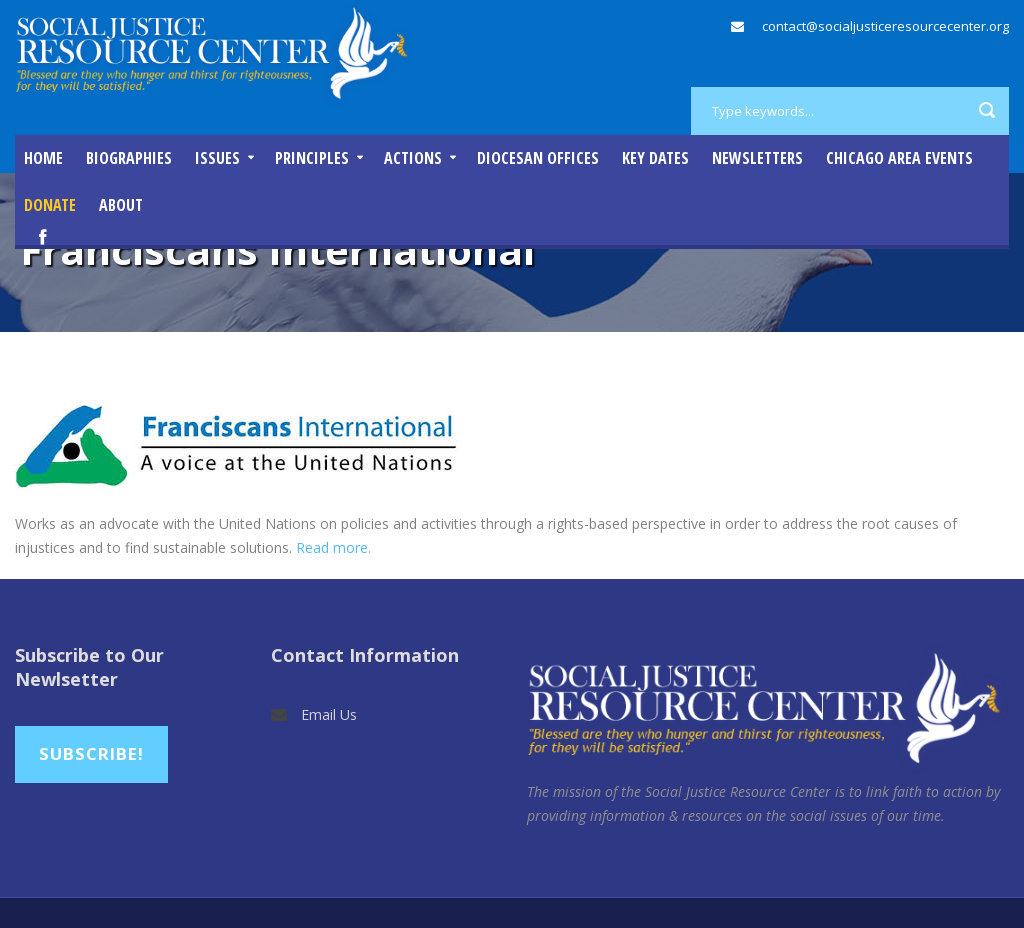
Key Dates (655, 158)
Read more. (333, 547)
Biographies (129, 158)
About (121, 205)
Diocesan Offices (538, 158)
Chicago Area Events (899, 158)
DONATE (50, 205)
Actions (413, 158)
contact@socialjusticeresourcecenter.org (885, 26)
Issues (217, 158)
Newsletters (757, 158)
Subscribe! (91, 753)
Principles (312, 158)
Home (43, 158)
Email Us (329, 714)
